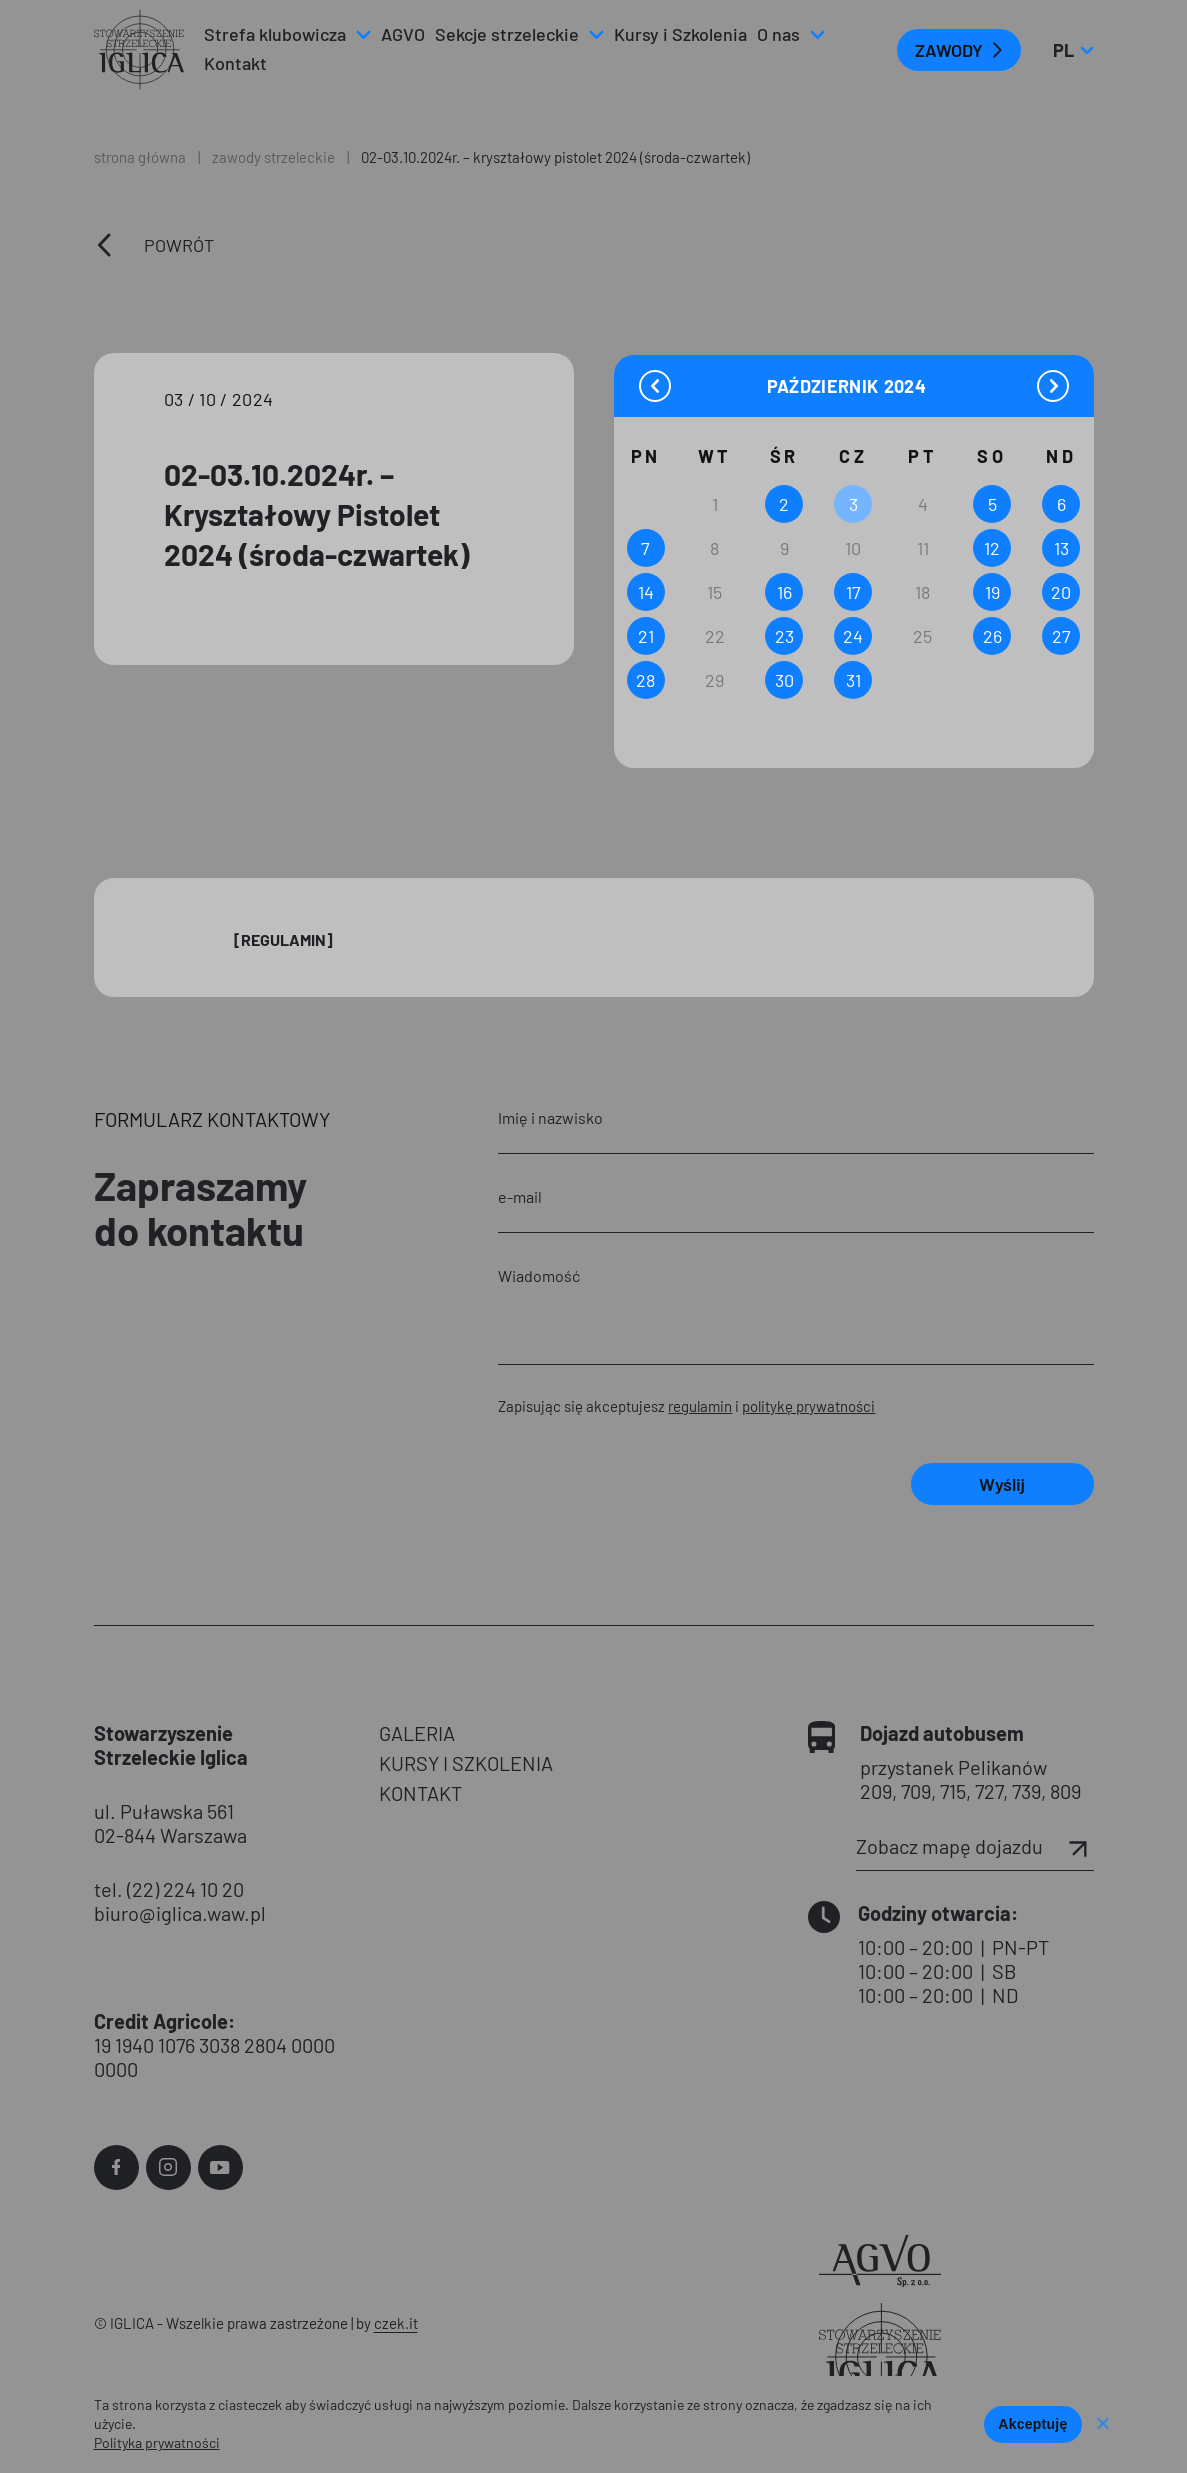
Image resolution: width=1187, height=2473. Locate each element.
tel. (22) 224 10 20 (169, 1889)
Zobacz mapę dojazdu (975, 1846)
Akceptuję (1032, 2424)
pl (1073, 50)
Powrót (179, 245)
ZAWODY (949, 50)
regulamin (700, 1406)
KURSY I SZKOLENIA (466, 1763)
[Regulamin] (283, 939)
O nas (778, 34)
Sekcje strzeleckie (507, 34)
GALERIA (417, 1733)
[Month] (823, 385)
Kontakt (235, 63)
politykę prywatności (808, 1406)
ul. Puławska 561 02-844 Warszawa (170, 1823)
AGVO (403, 34)
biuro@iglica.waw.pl (180, 1913)
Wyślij (1002, 1484)
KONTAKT (420, 1793)
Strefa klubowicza (275, 34)
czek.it (396, 2323)
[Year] (906, 386)
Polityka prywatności (157, 2442)
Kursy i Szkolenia (680, 34)
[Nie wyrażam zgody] (1102, 2425)
